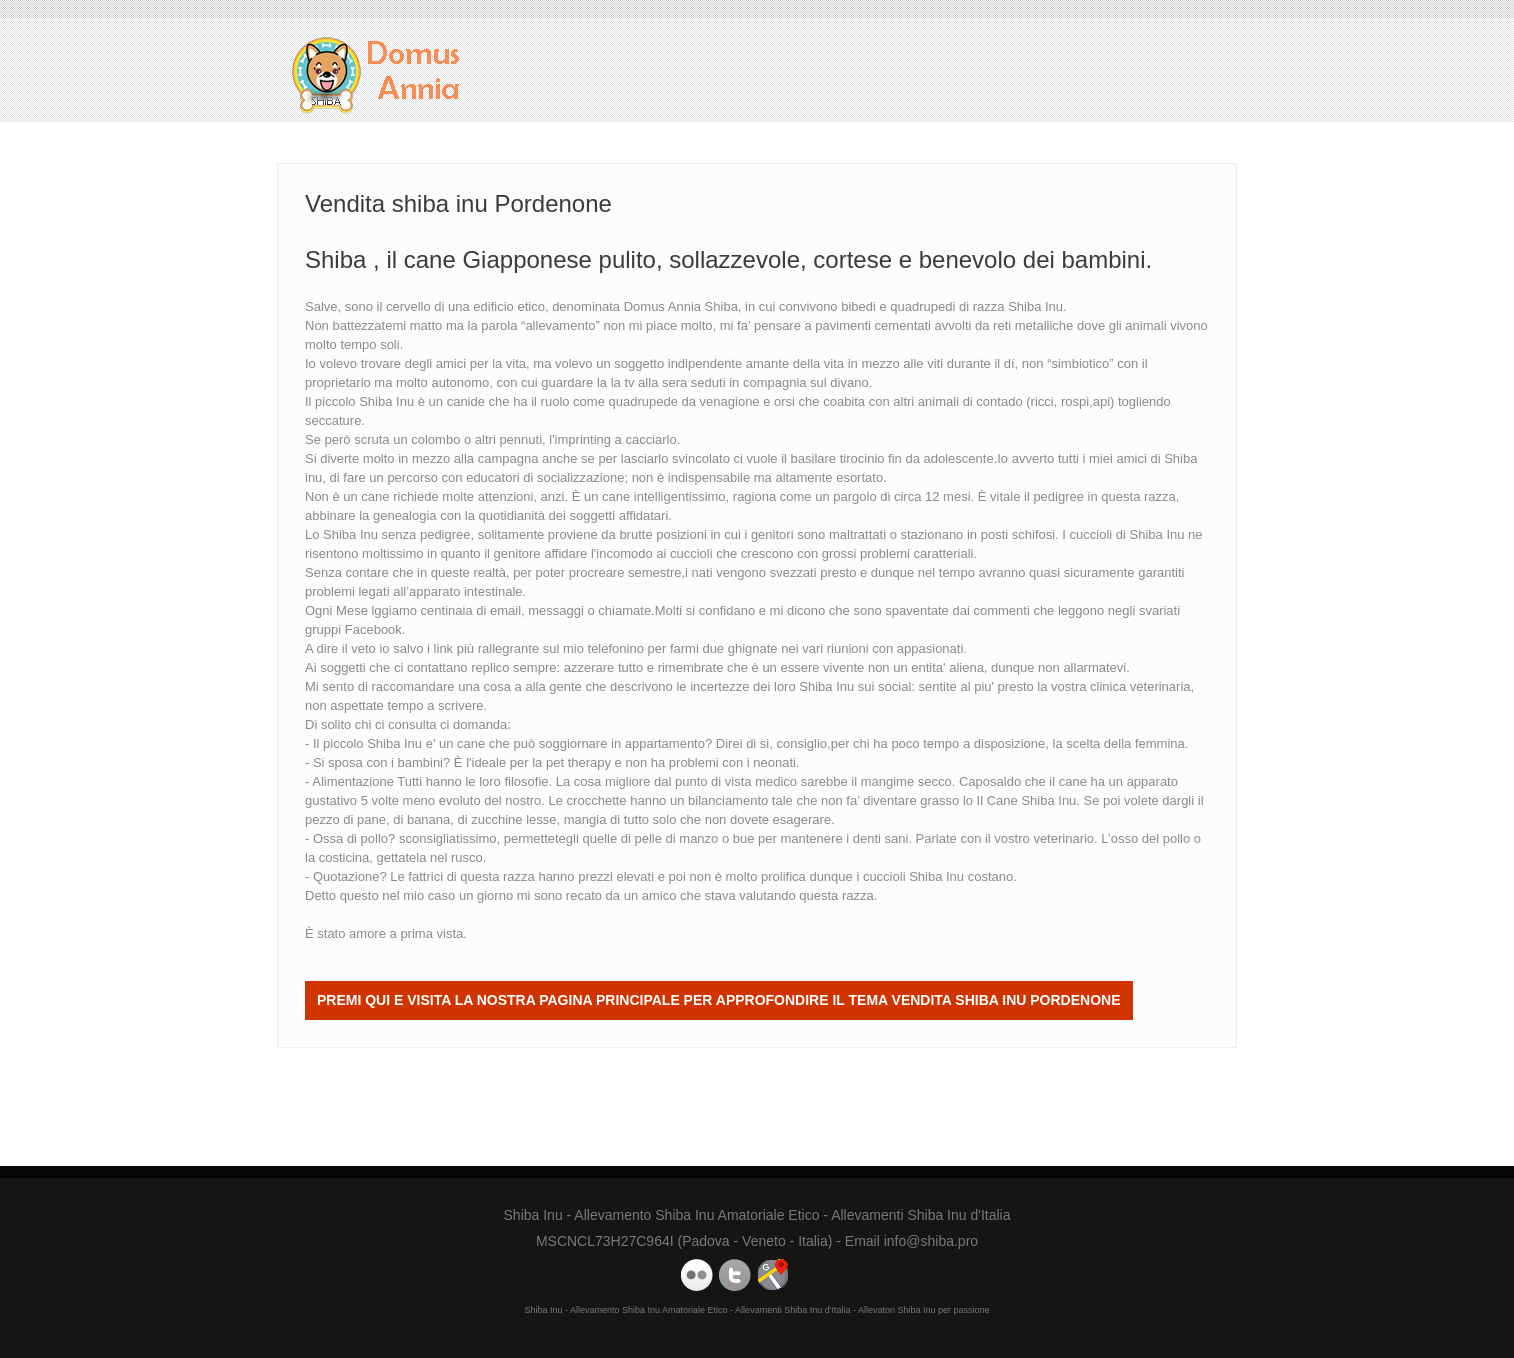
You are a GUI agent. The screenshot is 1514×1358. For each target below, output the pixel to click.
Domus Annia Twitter (735, 1275)
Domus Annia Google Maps (773, 1275)
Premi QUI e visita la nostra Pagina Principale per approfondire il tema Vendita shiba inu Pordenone (719, 1000)
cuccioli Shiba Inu (913, 876)
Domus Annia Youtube (697, 1275)
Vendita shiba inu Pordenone (376, 75)
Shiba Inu (826, 686)
